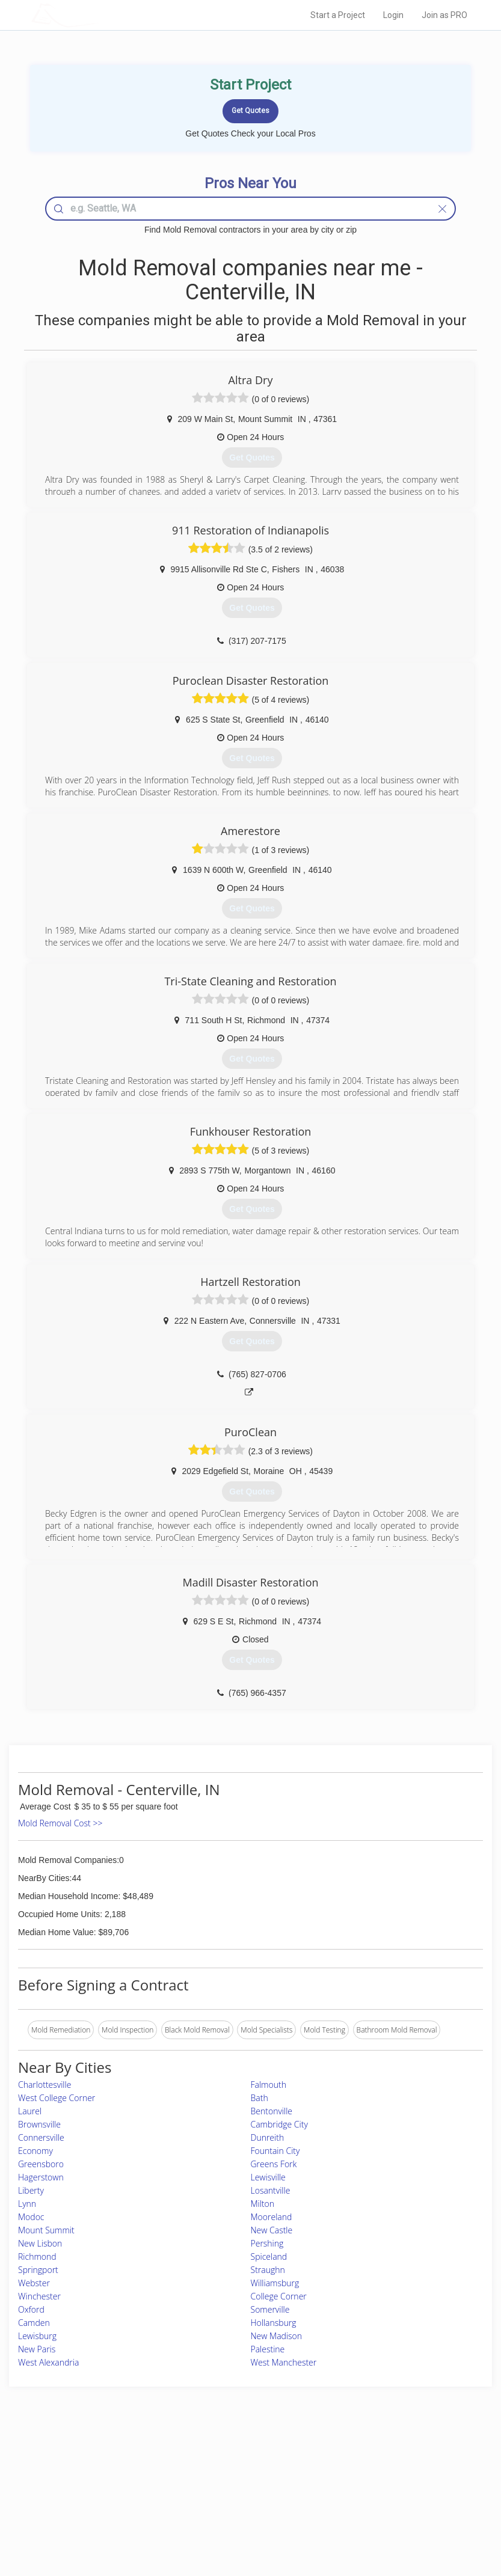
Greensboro (41, 2164)
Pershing (267, 2243)
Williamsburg (275, 2283)
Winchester (39, 2296)
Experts (200, 2476)
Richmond (37, 2256)
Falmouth (268, 2084)
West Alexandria (48, 2362)
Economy (35, 2150)
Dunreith (267, 2137)
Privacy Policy (367, 2476)
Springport (38, 2269)
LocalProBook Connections (388, 2503)
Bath (259, 2097)
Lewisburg (37, 2336)
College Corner (279, 2296)
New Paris (36, 2349)
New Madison (277, 2336)
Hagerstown (41, 2177)
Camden (34, 2322)
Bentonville (272, 2111)
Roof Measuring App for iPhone (240, 2503)
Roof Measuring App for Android (241, 2517)
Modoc (31, 2217)
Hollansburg (274, 2322)
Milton (263, 2203)
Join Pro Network (217, 2463)
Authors (357, 2490)
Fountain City (275, 2150)
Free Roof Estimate (99, 2503)
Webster (34, 2283)
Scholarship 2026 (372, 2463)
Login (393, 15)
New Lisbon (40, 2243)
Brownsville (39, 2124)
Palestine (268, 2349)
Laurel (29, 2111)
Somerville (270, 2309)
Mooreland (271, 2217)
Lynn (27, 2203)
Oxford (31, 2309)
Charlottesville (44, 2084)
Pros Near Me (91, 2476)
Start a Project (337, 15)
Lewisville (268, 2177)
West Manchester (284, 2362)
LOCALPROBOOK (101, 14)
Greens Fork (274, 2164)
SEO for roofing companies (388, 2517)
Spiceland (269, 2256)
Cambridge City (279, 2124)
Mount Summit (46, 2230)
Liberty (31, 2190)
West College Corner (56, 2097)
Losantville (270, 2190)
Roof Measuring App (222, 2490)
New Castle (272, 2230)
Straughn (268, 2269)
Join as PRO (444, 15)
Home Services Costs (103, 2463)
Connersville (41, 2137)
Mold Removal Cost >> (60, 1823)
